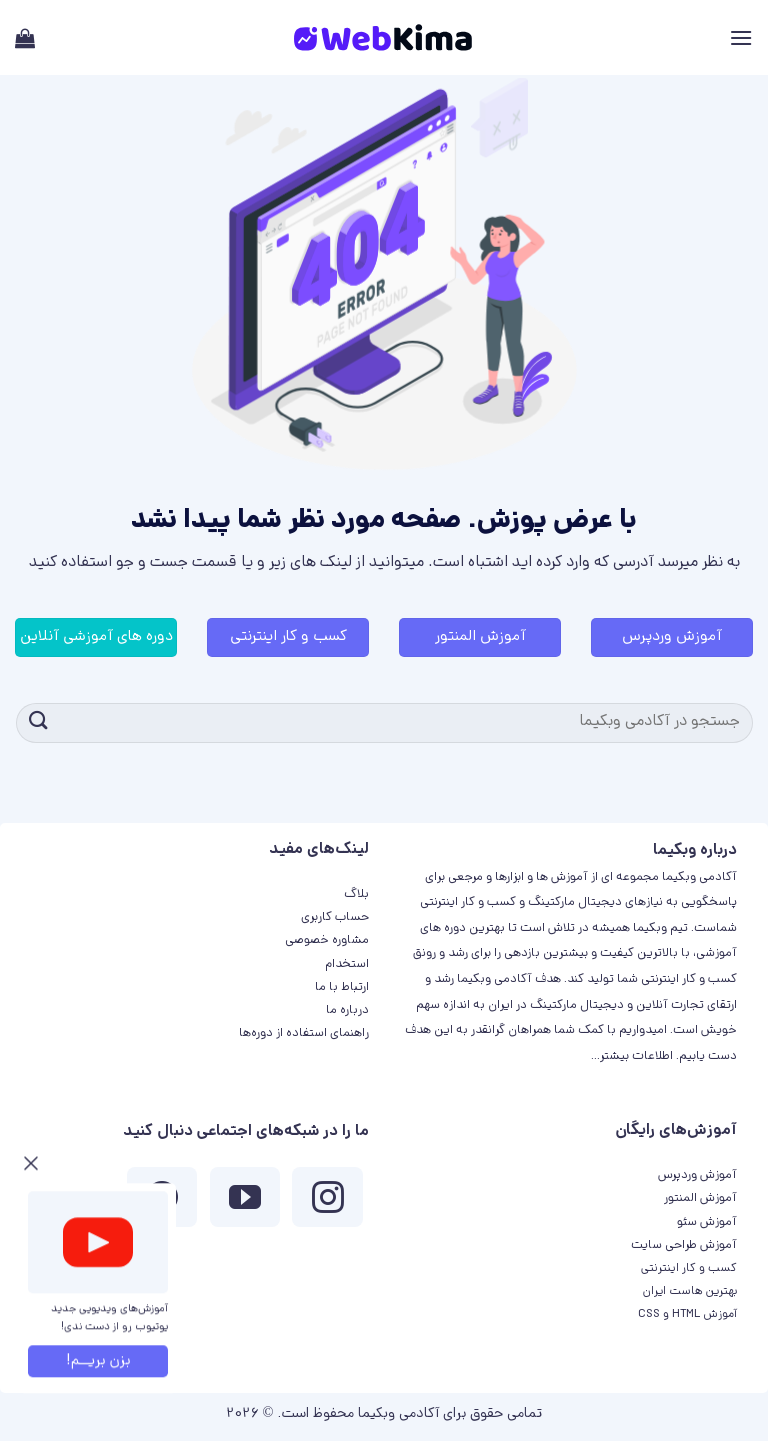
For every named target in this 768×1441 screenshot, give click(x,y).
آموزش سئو (707, 1222)
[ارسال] (39, 722)
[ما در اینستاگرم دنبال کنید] (327, 1202)
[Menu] (741, 37)
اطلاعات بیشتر (636, 1056)
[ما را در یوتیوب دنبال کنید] (245, 1202)
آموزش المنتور (700, 1198)
